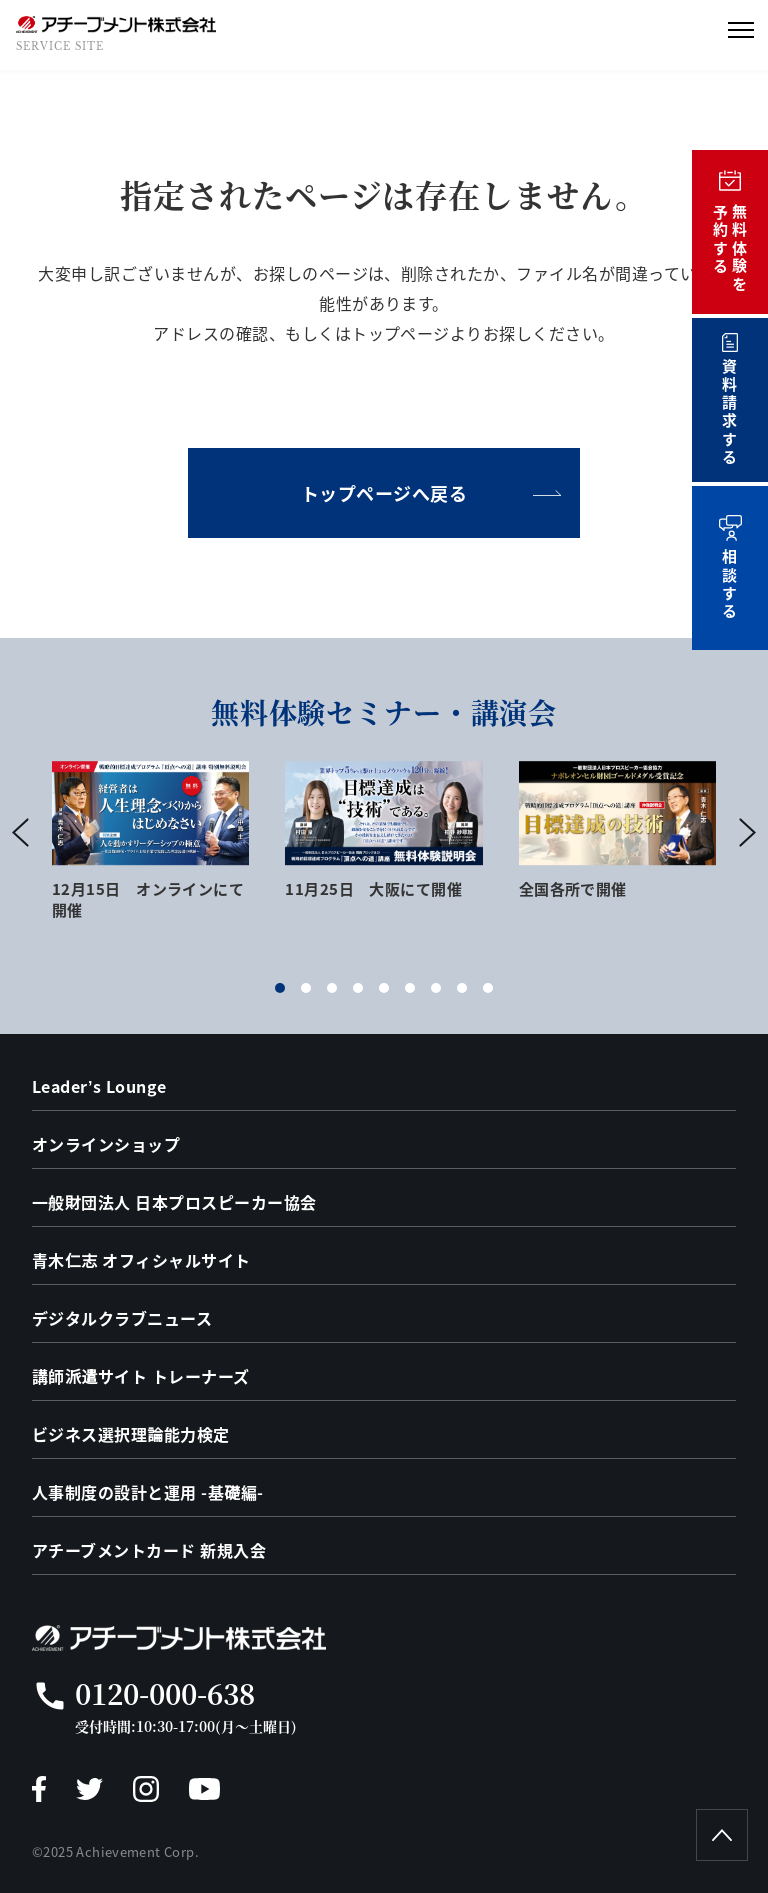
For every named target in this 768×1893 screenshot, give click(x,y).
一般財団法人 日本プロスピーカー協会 (174, 1202)
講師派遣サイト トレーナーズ (141, 1376)
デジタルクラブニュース (122, 1318)
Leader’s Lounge (99, 1086)
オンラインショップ (106, 1144)
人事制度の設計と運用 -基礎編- (148, 1492)
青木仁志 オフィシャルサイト (141, 1260)
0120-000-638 (165, 1693)
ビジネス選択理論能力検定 (131, 1434)
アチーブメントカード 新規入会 (149, 1550)
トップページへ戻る (384, 493)
